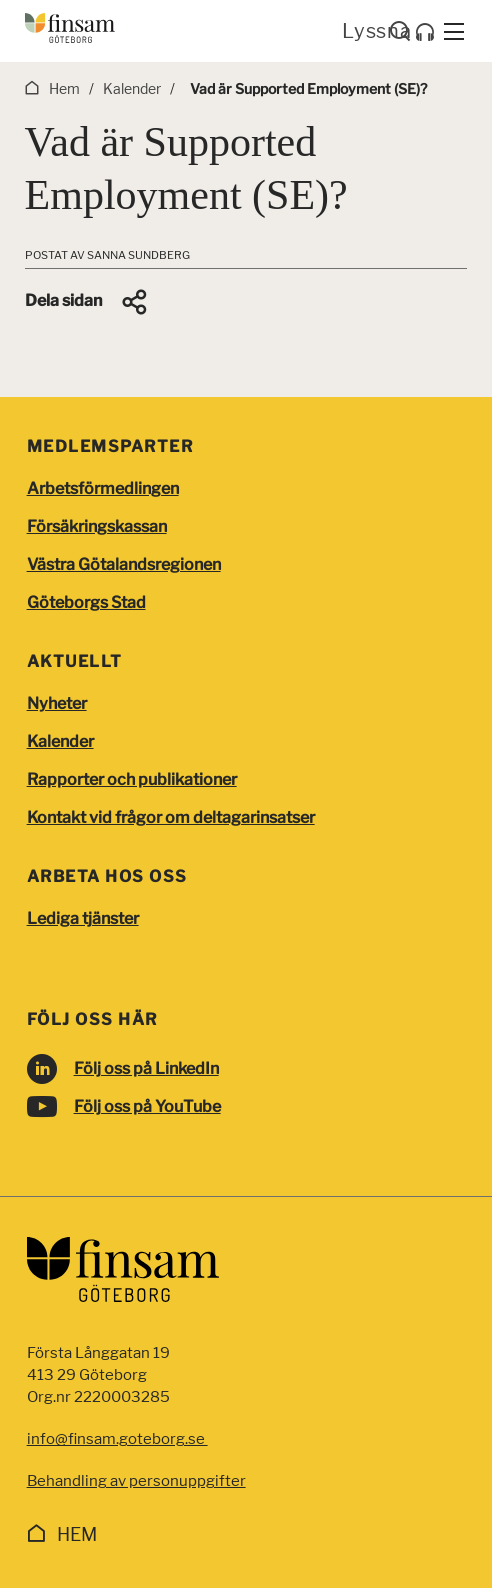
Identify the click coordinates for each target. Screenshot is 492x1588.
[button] (87, 302)
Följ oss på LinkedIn (146, 1068)
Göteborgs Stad (86, 602)
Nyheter (57, 703)
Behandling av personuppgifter (136, 1481)
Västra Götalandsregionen (124, 564)
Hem (77, 1534)
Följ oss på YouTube (147, 1106)
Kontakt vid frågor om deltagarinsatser (171, 817)
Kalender (60, 741)
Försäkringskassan (97, 526)
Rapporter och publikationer (132, 779)
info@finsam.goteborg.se (117, 1439)
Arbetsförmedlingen (103, 488)
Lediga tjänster (83, 918)
